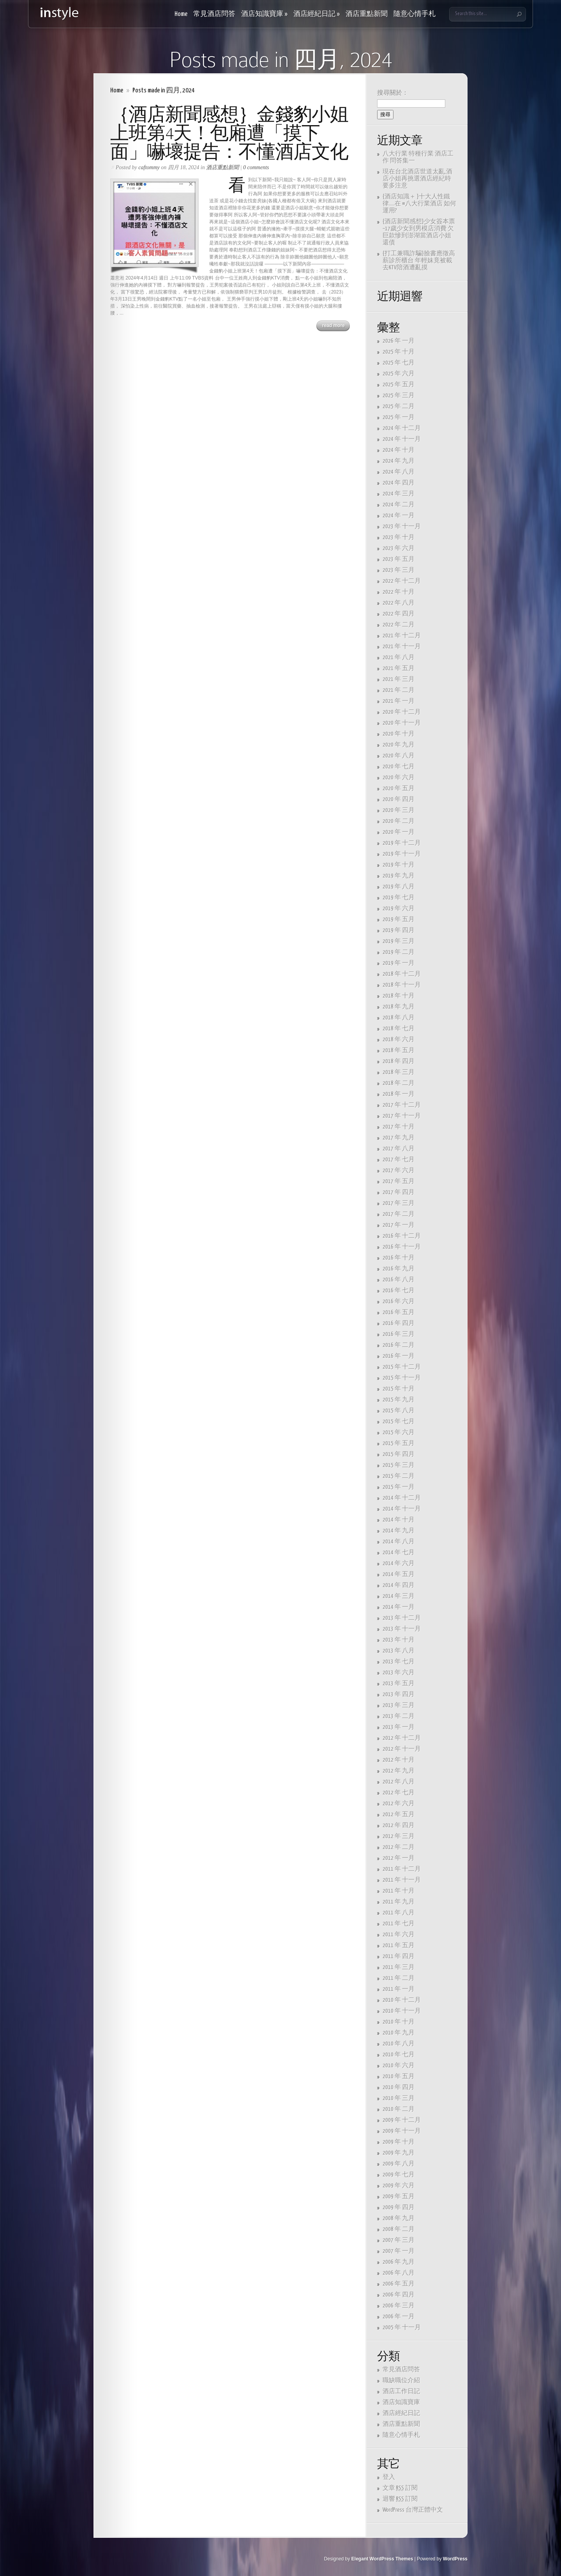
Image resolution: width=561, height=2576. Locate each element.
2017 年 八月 (399, 1149)
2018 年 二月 (399, 1083)
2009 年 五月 (399, 2196)
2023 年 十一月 (402, 526)
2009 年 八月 (399, 2164)
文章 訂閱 (400, 2488)
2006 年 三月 (399, 2306)
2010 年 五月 (399, 2076)
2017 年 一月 (399, 1225)
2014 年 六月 (399, 1563)
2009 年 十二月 (402, 2120)
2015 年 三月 (399, 1465)
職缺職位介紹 (401, 2380)
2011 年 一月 (399, 1989)
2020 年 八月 (399, 756)
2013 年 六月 (399, 1672)
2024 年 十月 (399, 450)
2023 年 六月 (399, 548)
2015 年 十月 (399, 1389)
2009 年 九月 (399, 2153)
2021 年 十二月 (402, 636)
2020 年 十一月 (402, 723)
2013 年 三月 (399, 1705)
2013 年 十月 (399, 1640)
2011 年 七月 (399, 1924)
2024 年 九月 (399, 461)
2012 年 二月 (399, 1847)
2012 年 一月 (399, 1858)
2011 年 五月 (399, 1945)
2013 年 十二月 (402, 1618)
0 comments (256, 167)
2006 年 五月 (399, 2284)
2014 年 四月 (399, 1585)
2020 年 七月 (399, 767)
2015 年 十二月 (402, 1367)
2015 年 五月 (399, 1443)
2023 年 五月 (399, 559)
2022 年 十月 (399, 592)
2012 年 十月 (399, 1760)
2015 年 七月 (399, 1421)
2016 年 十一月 (402, 1247)
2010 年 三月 (399, 2098)
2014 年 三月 (399, 1596)
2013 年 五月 (399, 1683)
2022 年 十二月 (402, 581)
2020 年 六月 (399, 777)
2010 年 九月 (399, 2033)
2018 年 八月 (399, 1018)
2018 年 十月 (399, 996)
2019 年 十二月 (402, 843)
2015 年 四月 (399, 1454)
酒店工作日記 (401, 2391)
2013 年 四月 (399, 1694)
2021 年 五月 (399, 668)
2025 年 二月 (399, 406)
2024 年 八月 (399, 472)
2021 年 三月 (399, 679)
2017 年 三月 (399, 1203)
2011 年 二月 (399, 1978)
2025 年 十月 (399, 352)
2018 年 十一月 (402, 985)
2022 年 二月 (399, 625)
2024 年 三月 (399, 494)
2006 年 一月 (399, 2316)
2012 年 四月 (399, 1825)
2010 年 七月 (399, 2055)
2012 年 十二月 (402, 1738)
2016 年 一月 (399, 1356)
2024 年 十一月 (402, 439)
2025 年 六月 (399, 374)
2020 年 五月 (399, 788)
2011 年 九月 (399, 1902)
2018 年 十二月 (402, 974)
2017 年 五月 (399, 1181)
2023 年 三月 (399, 570)
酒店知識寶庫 (264, 14)
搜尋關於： (392, 93)
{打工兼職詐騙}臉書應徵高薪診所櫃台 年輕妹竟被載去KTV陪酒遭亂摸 (419, 261)
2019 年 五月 (399, 919)
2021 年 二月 (399, 690)
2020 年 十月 (399, 734)
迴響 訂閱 (400, 2499)
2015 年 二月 (399, 1476)
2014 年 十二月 (402, 1498)
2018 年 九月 (399, 1007)
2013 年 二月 (399, 1716)
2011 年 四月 (399, 1956)
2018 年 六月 (399, 1039)
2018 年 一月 (399, 1094)
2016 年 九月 (399, 1269)
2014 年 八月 (399, 1542)
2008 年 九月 (399, 2218)
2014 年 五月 (399, 1574)
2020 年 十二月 (402, 712)
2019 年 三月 (399, 941)
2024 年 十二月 (402, 428)
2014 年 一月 (399, 1607)
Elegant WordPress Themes (382, 2559)
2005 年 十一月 (402, 2327)
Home (181, 14)
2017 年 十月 (399, 1127)
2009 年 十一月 (402, 2131)
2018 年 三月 (399, 1072)
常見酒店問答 (214, 14)
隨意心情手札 (414, 14)
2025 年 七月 (399, 363)
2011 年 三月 (399, 1967)
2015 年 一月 (399, 1487)
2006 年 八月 (399, 2273)
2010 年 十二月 (402, 2000)
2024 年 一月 (399, 515)
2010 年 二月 (399, 2109)
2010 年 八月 (399, 2044)
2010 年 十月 (399, 2022)
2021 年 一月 (399, 701)
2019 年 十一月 (402, 854)
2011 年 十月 (399, 1891)
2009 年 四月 (399, 2207)
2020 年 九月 (399, 745)
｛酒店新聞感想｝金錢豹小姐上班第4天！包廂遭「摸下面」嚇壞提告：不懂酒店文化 (229, 133)
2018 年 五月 (399, 1050)
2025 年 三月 (399, 395)
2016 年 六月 (399, 1301)
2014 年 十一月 (402, 1509)
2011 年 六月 (399, 1934)
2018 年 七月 (399, 1028)
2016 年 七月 (399, 1290)
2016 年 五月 (399, 1312)
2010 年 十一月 (402, 2011)
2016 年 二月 (399, 1345)
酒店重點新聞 (367, 14)
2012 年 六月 (399, 1803)
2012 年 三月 (399, 1836)
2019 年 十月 (399, 865)
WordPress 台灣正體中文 (413, 2510)
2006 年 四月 (399, 2295)
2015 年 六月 (399, 1432)
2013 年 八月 (399, 1651)
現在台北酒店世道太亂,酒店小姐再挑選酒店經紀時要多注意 (417, 179)
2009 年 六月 (399, 2186)
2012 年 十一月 (402, 1749)
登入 (389, 2477)
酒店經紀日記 (316, 14)
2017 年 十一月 (402, 1116)
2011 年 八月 (399, 1913)
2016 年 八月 (399, 1280)
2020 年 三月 (399, 810)
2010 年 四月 (399, 2087)
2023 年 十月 (399, 537)
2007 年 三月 (399, 2240)
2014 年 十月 (399, 1520)
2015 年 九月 (399, 1400)
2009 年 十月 (399, 2142)
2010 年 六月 (399, 2065)
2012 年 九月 (399, 1771)
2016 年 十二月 (402, 1236)
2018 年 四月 (399, 1061)
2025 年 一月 (399, 417)
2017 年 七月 (399, 1159)
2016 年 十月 (399, 1258)
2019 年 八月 (399, 887)
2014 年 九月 (399, 1531)
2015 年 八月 (399, 1411)
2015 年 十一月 (402, 1378)
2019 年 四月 (399, 930)
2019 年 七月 (399, 898)
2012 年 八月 (399, 1782)
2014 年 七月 (399, 1552)
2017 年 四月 (399, 1192)
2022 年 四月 (399, 614)
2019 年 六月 (399, 908)
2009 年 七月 (399, 2175)
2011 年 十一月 (402, 1880)
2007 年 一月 (399, 2251)
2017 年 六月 (399, 1170)
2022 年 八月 (399, 603)
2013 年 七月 (399, 1662)
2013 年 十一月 (402, 1629)
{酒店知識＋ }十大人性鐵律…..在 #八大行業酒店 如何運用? (419, 204)
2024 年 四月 (399, 483)
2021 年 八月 (399, 657)
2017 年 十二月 (402, 1105)
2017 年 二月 (399, 1214)
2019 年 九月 (399, 876)
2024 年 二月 (399, 505)
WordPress (455, 2559)
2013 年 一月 (399, 1727)
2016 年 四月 (399, 1323)
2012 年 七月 (399, 1793)
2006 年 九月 (399, 2262)
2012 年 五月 (399, 1814)
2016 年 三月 (399, 1334)
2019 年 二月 (399, 952)
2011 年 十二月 (402, 1869)
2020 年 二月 (399, 821)
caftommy (148, 167)
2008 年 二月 (399, 2229)
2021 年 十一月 (402, 646)
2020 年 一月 (399, 832)
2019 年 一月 (399, 963)
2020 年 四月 (399, 799)
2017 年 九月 (399, 1138)
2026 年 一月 (399, 341)
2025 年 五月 (399, 384)
